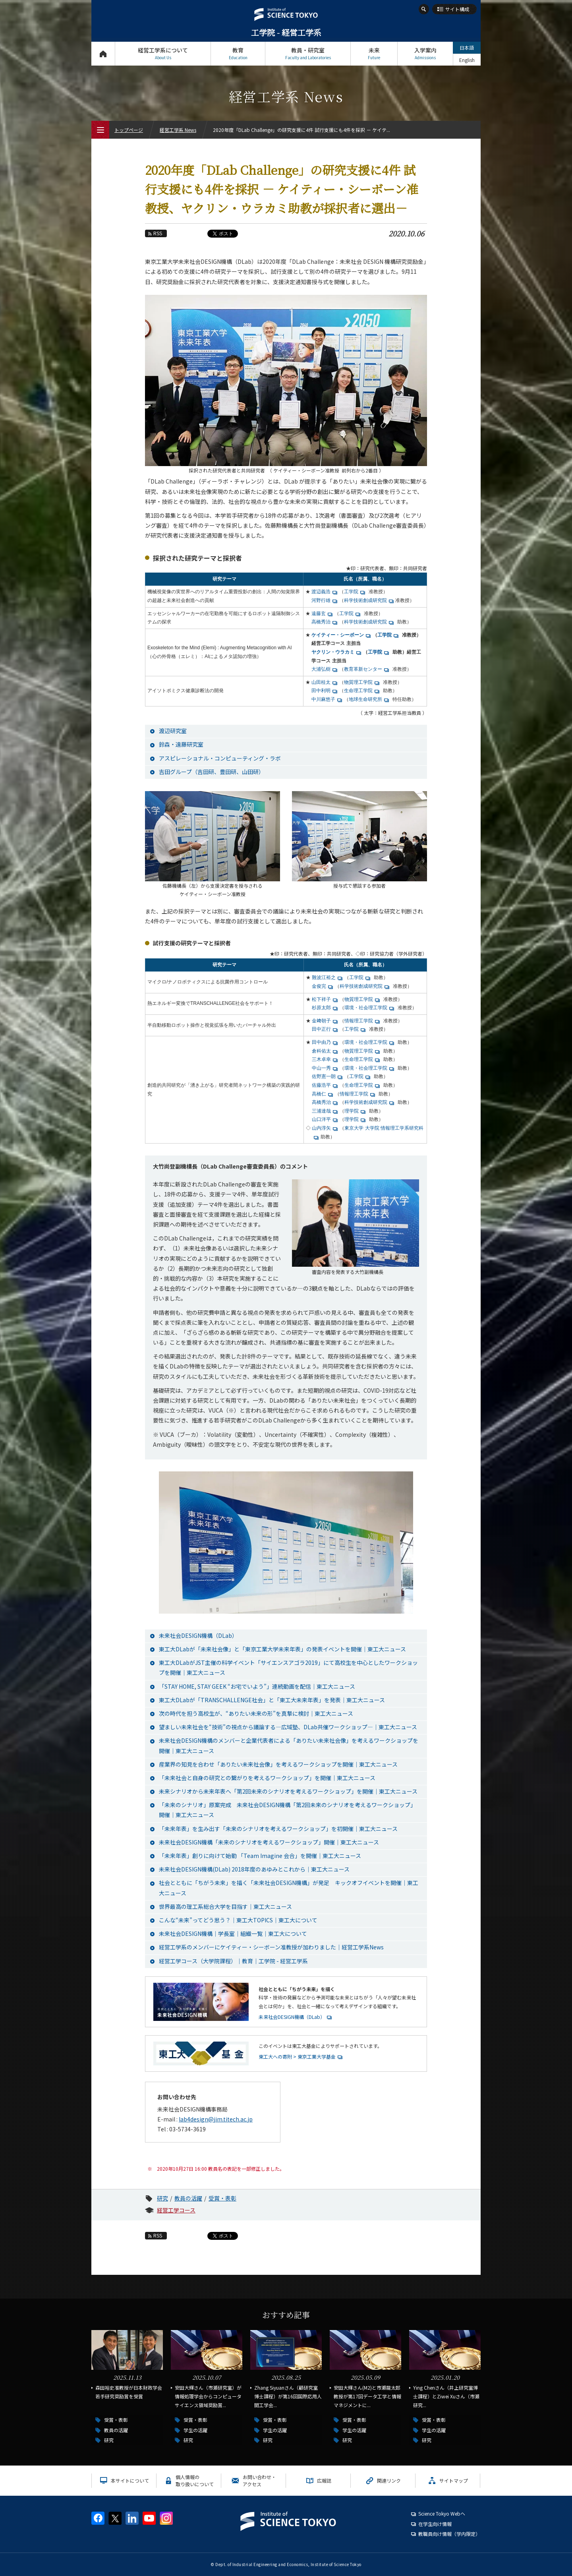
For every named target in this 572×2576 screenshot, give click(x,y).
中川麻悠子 (323, 699)
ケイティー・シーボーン (337, 635)
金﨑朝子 (321, 1021)
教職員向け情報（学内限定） (449, 2533)
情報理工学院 (358, 1021)
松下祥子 (321, 999)
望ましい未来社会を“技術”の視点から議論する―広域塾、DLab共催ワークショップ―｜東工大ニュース (288, 1727)
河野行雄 (320, 600)
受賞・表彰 (222, 2198)
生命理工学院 (358, 690)
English (467, 59)
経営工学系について (163, 53)
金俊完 (319, 986)
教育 (238, 53)
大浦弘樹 (320, 669)
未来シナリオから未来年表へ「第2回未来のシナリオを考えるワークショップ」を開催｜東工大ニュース (288, 1791)
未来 (374, 53)
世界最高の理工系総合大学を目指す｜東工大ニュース (225, 1906)
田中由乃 (321, 1042)
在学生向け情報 (435, 2523)
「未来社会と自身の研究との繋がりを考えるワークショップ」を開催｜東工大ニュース (267, 1778)
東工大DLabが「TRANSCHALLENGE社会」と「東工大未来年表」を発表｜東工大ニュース (272, 1700)
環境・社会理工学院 (365, 1007)
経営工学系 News (178, 129)
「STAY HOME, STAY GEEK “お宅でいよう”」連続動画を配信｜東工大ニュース (257, 1686)
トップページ (103, 53)
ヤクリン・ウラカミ (332, 652)
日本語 (467, 47)
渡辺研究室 (173, 731)
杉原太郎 (321, 1007)
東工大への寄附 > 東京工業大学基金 (297, 2056)
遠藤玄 (318, 613)
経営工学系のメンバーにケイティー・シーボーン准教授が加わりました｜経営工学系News (271, 1947)
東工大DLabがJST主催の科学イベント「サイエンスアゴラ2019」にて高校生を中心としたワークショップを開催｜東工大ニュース (288, 1667)
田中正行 (321, 1029)
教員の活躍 (188, 2198)
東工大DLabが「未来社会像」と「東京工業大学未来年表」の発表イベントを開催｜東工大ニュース (282, 1649)
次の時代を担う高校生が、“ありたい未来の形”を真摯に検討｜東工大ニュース (256, 1713)
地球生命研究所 (365, 699)
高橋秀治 (320, 622)
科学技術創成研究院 (365, 600)
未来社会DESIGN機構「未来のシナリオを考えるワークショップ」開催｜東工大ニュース (269, 1842)
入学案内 (425, 53)
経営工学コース (176, 2210)
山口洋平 (321, 1119)
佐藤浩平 (321, 1085)
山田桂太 (320, 682)
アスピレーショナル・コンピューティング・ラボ (220, 758)
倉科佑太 (321, 1051)
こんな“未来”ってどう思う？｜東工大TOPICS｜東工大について (238, 1920)
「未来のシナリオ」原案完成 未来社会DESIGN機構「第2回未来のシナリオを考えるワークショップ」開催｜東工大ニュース (287, 1810)
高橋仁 (319, 1094)
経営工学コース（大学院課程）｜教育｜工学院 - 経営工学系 (233, 1961)
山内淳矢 (321, 1128)
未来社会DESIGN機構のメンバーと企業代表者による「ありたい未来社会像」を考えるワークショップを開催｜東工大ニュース (288, 1745)
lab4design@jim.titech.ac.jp (216, 2119)
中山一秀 (321, 1068)
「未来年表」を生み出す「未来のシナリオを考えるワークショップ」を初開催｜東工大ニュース (278, 1829)
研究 (162, 2198)
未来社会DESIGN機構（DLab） (198, 1635)
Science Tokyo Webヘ (441, 2513)
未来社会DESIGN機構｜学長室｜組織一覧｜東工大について (233, 1933)
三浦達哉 (321, 1111)
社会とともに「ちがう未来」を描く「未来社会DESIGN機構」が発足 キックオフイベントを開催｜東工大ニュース (288, 1888)
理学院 (351, 1111)
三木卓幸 (321, 1059)
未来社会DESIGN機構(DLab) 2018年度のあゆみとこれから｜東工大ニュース (254, 1869)
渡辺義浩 (320, 591)
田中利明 (320, 690)
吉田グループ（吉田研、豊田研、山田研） (211, 772)
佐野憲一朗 (324, 1076)
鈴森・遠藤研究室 (181, 744)
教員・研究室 (307, 53)
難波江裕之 (324, 977)
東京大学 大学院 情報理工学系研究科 (383, 1128)
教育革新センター (363, 669)
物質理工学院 (358, 682)
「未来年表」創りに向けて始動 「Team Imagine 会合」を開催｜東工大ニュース (260, 1856)
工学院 (351, 591)
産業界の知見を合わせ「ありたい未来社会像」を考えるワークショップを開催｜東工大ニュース (278, 1764)
